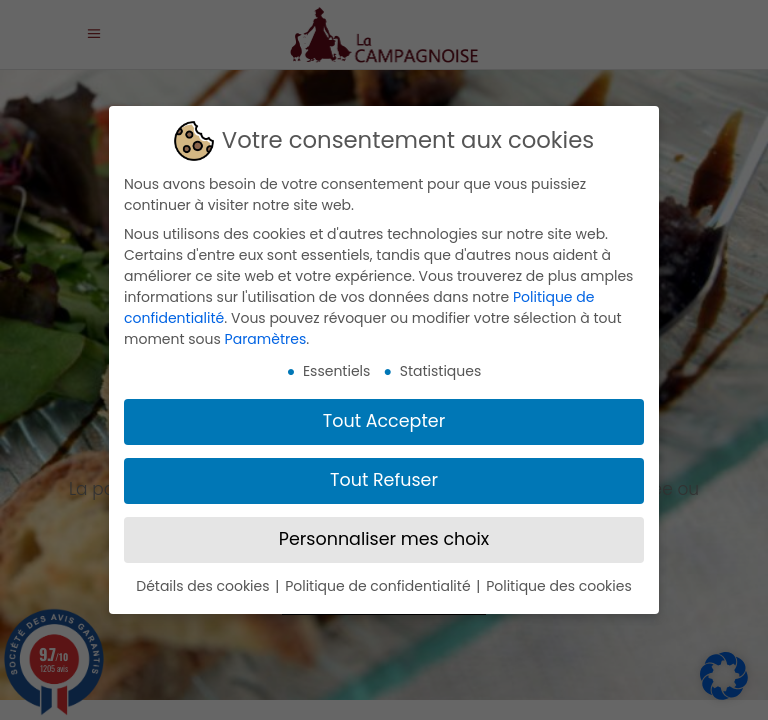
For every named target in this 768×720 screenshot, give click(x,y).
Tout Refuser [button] (384, 476)
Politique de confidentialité (379, 582)
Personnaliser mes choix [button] (384, 535)
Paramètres (266, 335)
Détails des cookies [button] (204, 582)
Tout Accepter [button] (384, 417)
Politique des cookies (559, 582)
